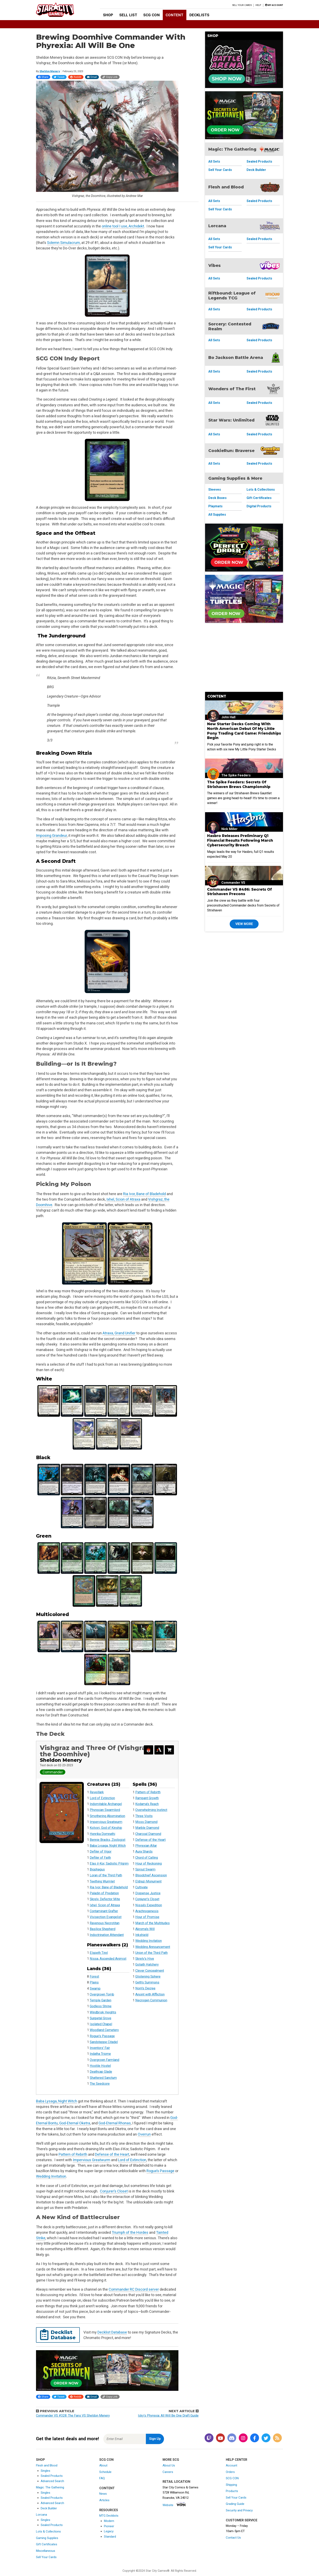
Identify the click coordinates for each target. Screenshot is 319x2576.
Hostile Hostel (100, 2066)
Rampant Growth (147, 1798)
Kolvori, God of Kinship (106, 1828)
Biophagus (97, 1869)
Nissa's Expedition (148, 1905)
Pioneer (109, 2526)
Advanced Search (52, 2481)
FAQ (102, 2478)
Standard (110, 2536)
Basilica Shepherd (102, 1929)
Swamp (95, 1988)
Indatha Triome (100, 2054)
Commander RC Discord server (134, 2289)
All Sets (214, 161)
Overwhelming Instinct (151, 1810)
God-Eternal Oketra (74, 2123)
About (103, 2465)
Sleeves (214, 489)
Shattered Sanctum (103, 2078)
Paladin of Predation (104, 1893)
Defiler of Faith (100, 1858)
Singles (45, 2471)
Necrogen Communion (151, 2000)
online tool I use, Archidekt (123, 226)
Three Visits (144, 1816)
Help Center (236, 2460)
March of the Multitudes (152, 1923)
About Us (169, 2465)
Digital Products (259, 506)
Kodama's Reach (147, 1804)
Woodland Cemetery (104, 2030)
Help (258, 5)
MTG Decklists (108, 2515)
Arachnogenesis (146, 1911)
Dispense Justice (148, 1893)
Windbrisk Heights (103, 2012)
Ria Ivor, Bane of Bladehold (144, 1194)
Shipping (231, 2485)
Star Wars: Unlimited (231, 420)
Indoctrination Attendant (107, 1935)
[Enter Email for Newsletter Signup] (124, 2439)
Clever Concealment (149, 1971)
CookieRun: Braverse (231, 450)
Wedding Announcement (152, 1947)
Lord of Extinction (102, 1798)
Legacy (109, 2531)
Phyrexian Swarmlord (105, 1810)
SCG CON (151, 15)
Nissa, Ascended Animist (108, 1959)
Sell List (128, 15)
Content (174, 15)
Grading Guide (235, 2504)
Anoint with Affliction (150, 1994)
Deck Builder (256, 170)
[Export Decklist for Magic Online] (148, 1750)
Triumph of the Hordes (130, 2232)
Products (232, 2491)
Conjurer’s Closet (114, 2191)
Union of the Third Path (151, 1953)
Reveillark (97, 1792)
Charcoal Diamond (148, 1834)
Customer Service (241, 2520)
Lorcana (217, 225)
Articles (104, 2500)
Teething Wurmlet (102, 1881)
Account (231, 2465)
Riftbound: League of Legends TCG (232, 295)
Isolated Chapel (101, 2024)
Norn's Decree (145, 1988)
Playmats (215, 506)
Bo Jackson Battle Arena (235, 357)
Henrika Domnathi (102, 1834)
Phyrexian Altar (146, 1846)
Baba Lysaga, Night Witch (108, 1846)
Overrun (144, 2134)
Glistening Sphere (148, 1976)
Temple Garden (100, 2000)
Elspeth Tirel (99, 1953)
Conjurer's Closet (147, 1899)
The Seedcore (100, 2084)
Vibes (214, 265)
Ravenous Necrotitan (104, 1923)
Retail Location (176, 2482)
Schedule (105, 2472)
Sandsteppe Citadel (104, 2042)
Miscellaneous (45, 2551)
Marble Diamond (147, 1828)
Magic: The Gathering (232, 149)
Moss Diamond (146, 1822)
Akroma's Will (145, 1929)
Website (168, 2505)
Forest (94, 1976)
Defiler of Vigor (100, 1851)
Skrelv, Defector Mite (105, 1899)
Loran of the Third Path (106, 1875)
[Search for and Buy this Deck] (169, 1750)
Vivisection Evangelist (105, 1917)
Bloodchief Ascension (151, 1875)
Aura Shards (144, 1851)
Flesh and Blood (226, 187)
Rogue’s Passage (160, 2171)
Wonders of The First (232, 388)
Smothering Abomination (107, 1816)
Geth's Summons (147, 1982)
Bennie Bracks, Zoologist (107, 1840)
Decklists (199, 15)
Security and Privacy (239, 2510)
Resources (108, 2510)
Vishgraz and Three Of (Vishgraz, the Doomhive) (95, 1751)
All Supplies (217, 514)
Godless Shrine (100, 2006)
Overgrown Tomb (102, 1994)
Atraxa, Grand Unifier (119, 1333)
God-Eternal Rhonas (114, 2123)
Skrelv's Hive (144, 1959)
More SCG (171, 2460)
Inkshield (141, 1935)
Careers (168, 2472)
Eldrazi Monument (148, 1881)
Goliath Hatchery (147, 1964)
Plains (94, 1982)
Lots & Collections (261, 489)
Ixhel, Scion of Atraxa (123, 1199)
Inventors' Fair (100, 2048)
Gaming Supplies (47, 2538)
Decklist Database (112, 2332)
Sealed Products (259, 161)
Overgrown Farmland (104, 2060)
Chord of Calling (146, 1858)
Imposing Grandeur (51, 835)
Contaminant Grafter (104, 1911)
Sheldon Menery (49, 71)
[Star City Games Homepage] (61, 10)
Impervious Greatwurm (106, 1822)
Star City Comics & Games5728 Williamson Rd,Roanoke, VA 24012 (180, 2493)
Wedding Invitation (148, 1941)
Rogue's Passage (102, 2036)
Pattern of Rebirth (148, 1792)
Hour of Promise (147, 1917)
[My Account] (274, 5)
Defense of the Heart (150, 1840)
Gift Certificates (259, 498)
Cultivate (141, 1887)
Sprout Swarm (145, 1869)
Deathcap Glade (101, 2072)
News (103, 2494)
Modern (109, 2521)
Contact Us (233, 2537)
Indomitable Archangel (106, 1804)
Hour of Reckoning (148, 1863)
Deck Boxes (217, 498)
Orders (230, 2472)
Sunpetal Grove (100, 2018)
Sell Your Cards (242, 5)
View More (244, 924)
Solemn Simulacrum (63, 242)
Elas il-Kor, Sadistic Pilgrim (109, 1863)
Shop (108, 15)
